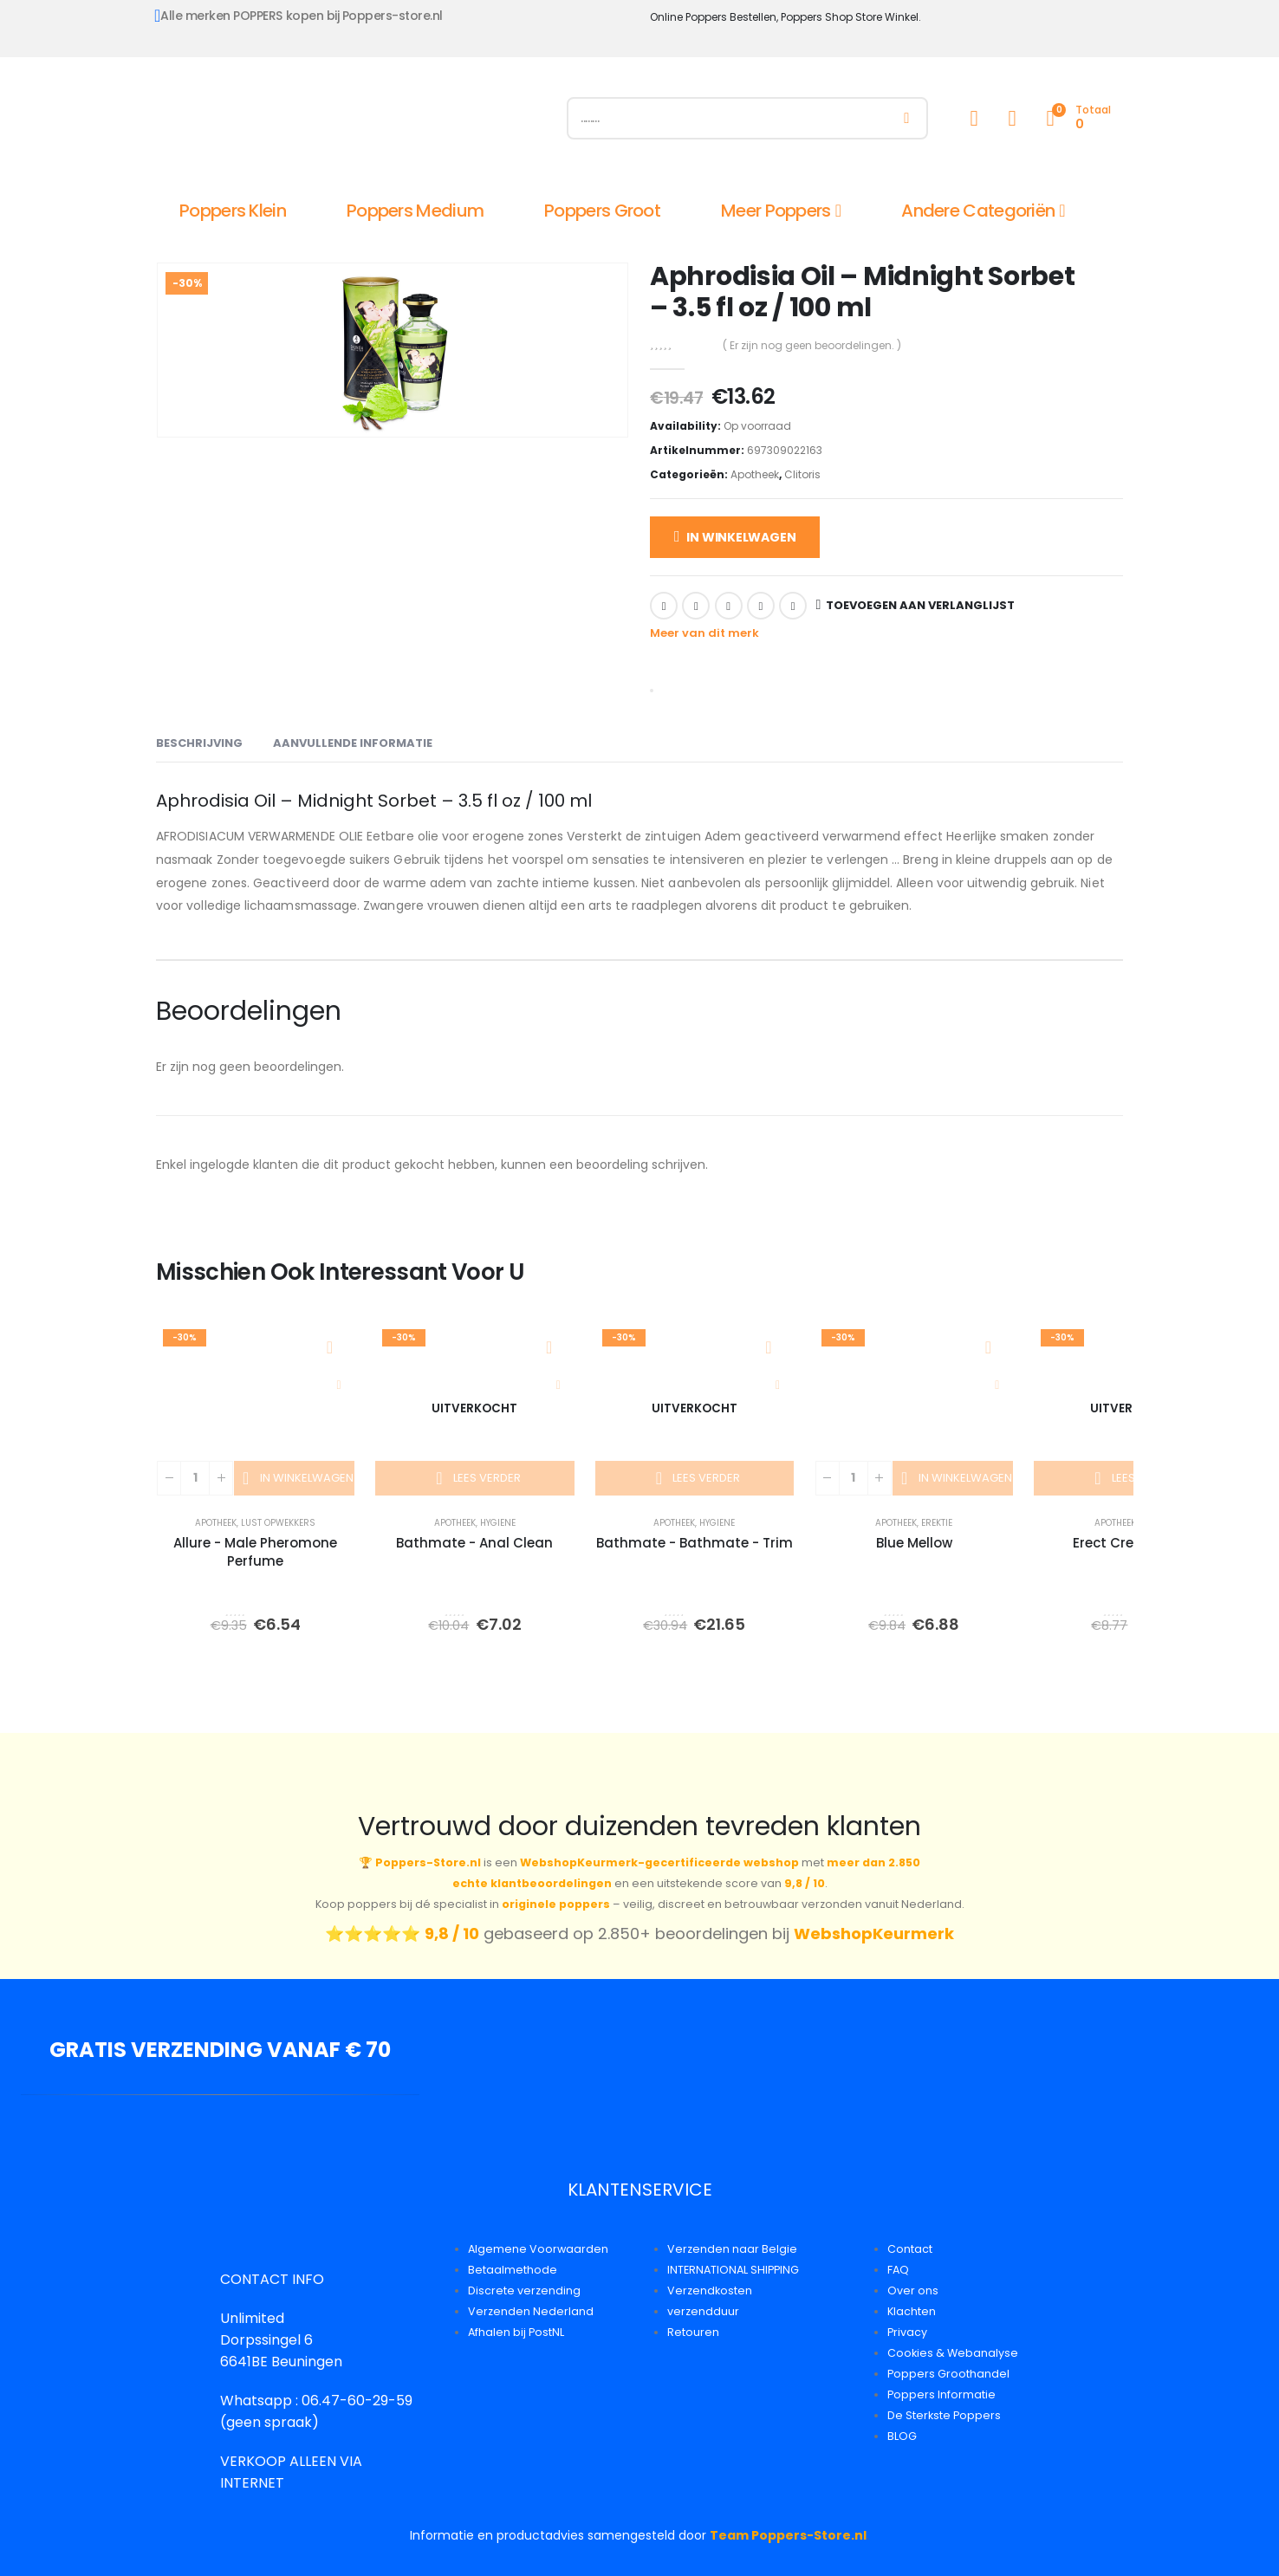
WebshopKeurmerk (874, 1933)
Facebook (664, 606)
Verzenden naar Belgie (732, 2249)
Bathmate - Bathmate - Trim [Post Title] (694, 1543)
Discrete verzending (524, 2290)
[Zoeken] (906, 118)
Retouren (693, 2332)
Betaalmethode (512, 2269)
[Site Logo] (351, 122)
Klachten (911, 2311)
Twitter (696, 606)
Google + (761, 606)
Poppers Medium (415, 210)
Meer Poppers (776, 210)
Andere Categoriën (978, 210)
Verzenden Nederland (531, 2311)
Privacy (907, 2332)
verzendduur (703, 2311)
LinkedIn (729, 606)
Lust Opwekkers (278, 1522)
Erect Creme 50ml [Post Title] (1133, 1543)
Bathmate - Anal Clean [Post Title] (474, 1543)
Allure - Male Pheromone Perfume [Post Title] (255, 1552)
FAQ (898, 2269)
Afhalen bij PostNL (516, 2332)
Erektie (936, 1522)
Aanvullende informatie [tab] (352, 743)
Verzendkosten (709, 2290)
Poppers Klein (232, 210)
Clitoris (802, 474)
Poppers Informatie (941, 2394)
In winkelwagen (740, 537)
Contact (909, 2249)
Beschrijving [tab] (199, 743)
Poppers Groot (602, 210)
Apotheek (754, 474)
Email (793, 606)
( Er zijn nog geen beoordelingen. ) (812, 345)
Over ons (912, 2290)
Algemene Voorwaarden (538, 2249)
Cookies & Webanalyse (952, 2353)
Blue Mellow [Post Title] (914, 1543)
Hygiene (498, 1522)
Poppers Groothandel (948, 2373)
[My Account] (974, 118)
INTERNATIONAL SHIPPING (733, 2269)
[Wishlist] (1012, 118)
